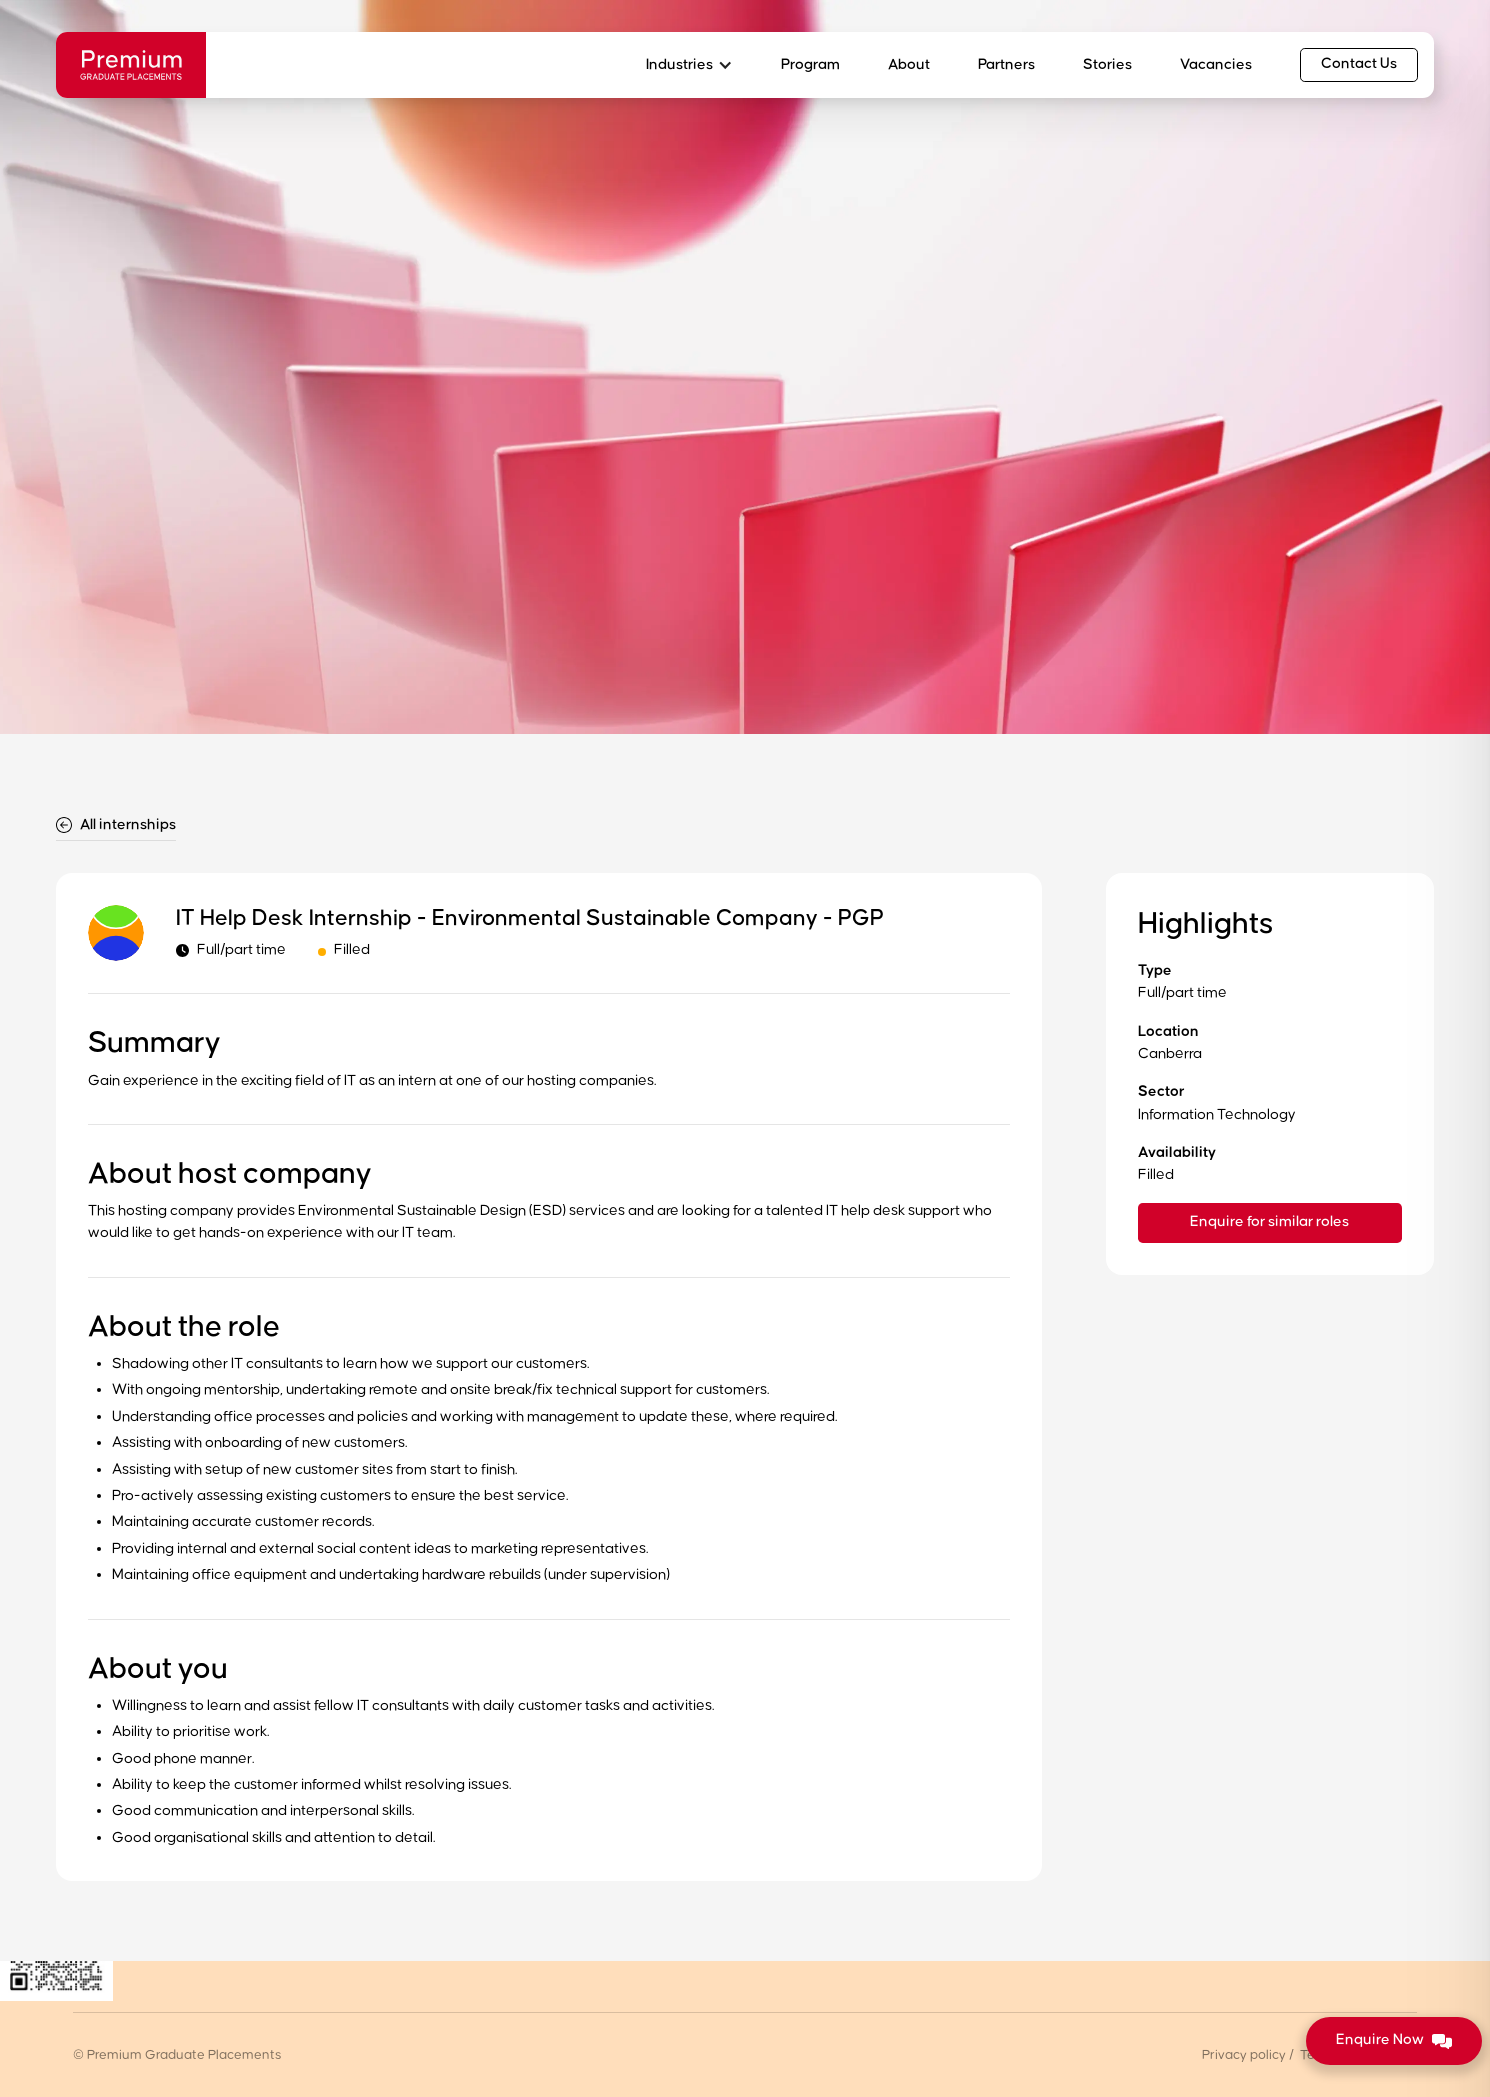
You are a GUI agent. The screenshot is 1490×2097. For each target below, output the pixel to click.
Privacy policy (1244, 2055)
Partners (1006, 64)
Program (810, 64)
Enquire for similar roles (1269, 1221)
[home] (131, 65)
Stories (1107, 64)
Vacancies (1216, 64)
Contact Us (1359, 63)
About (909, 64)
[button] (689, 65)
